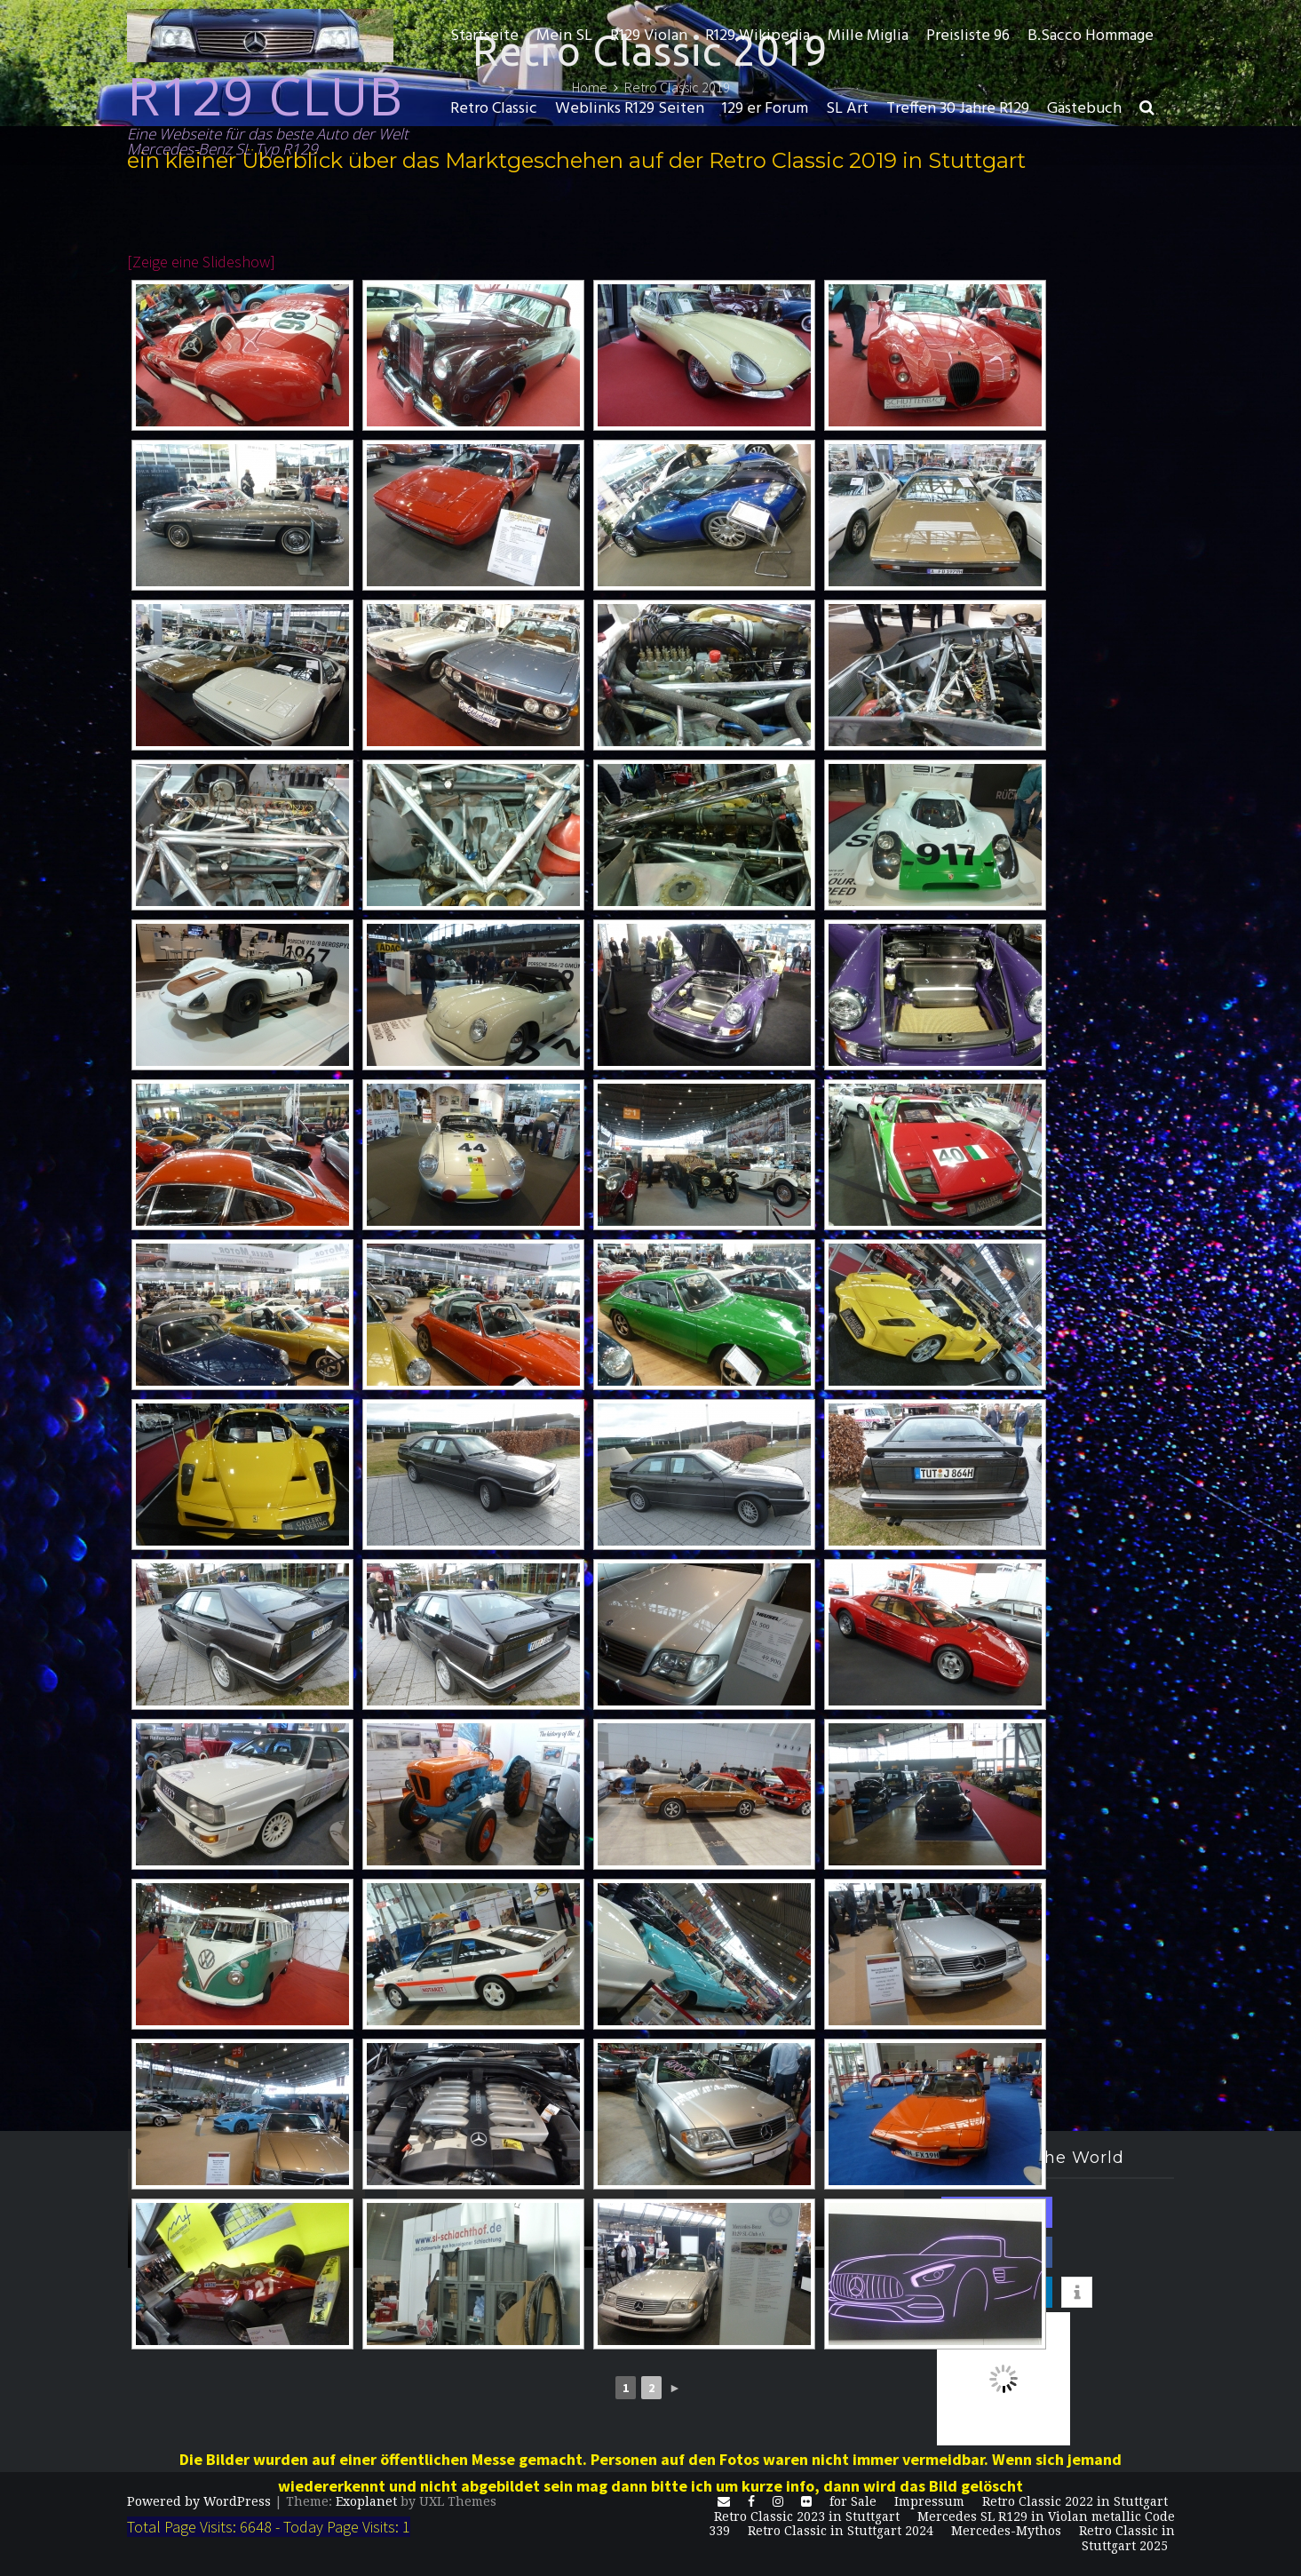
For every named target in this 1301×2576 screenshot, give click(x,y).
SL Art (847, 109)
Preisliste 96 (968, 36)
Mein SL (564, 36)
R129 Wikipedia (757, 36)
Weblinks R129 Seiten (629, 109)
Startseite (484, 36)
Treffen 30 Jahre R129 (957, 109)
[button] (1146, 109)
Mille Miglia (868, 36)
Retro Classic (493, 109)
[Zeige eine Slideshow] (201, 261)
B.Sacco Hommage (1090, 36)
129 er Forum (765, 109)
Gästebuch (1084, 109)
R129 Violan (648, 36)
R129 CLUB (265, 95)
